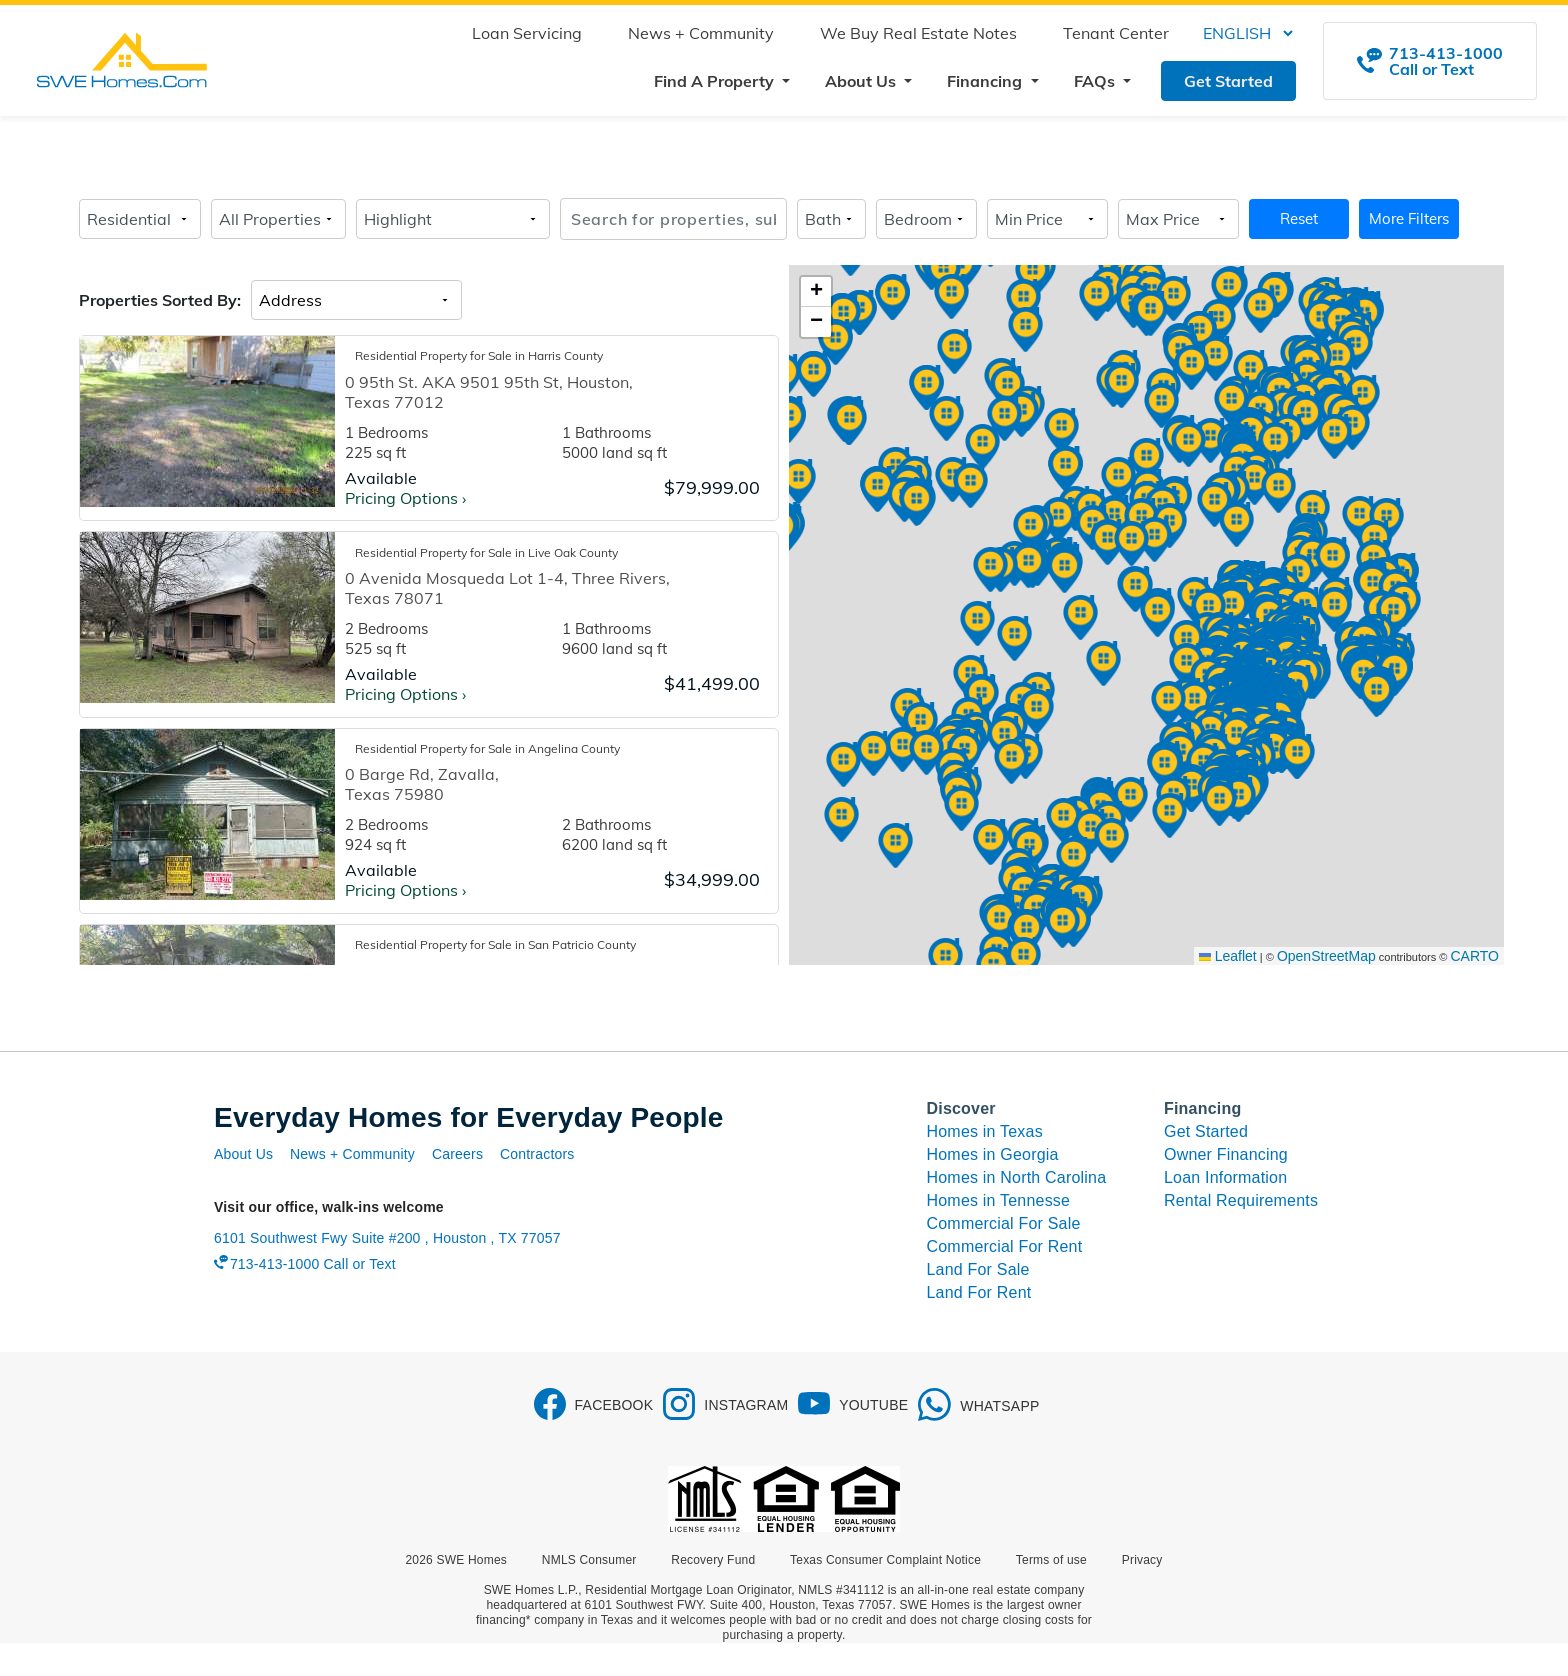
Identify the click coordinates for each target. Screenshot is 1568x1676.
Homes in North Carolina (1017, 1177)
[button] (1332, 560)
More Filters (1409, 218)
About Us (243, 1154)
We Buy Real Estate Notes (918, 33)
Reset (1299, 218)
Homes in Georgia (993, 1154)
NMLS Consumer (589, 1560)
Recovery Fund (713, 1560)
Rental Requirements (1241, 1200)
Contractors (537, 1154)
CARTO (1475, 956)
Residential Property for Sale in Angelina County (487, 748)
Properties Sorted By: (160, 300)
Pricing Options (405, 498)
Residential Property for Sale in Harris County (479, 355)
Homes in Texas (985, 1131)
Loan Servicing (527, 33)
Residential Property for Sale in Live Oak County (486, 552)
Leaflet (1228, 956)
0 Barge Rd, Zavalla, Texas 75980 (422, 784)
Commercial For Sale (1004, 1223)
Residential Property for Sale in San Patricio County (495, 944)
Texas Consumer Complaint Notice (885, 1560)
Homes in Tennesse (999, 1200)
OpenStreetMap (1326, 956)
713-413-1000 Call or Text (313, 1264)
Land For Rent (979, 1292)
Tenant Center (1116, 33)
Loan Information (1225, 1177)
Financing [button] (986, 81)
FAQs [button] (1096, 81)
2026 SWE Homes (457, 1560)
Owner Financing (1226, 1154)
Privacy (1142, 1560)
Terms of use (1051, 1560)
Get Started (1228, 81)
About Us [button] (862, 81)
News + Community (701, 33)
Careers (457, 1154)
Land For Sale (978, 1269)
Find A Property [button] (716, 81)
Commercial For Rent (1005, 1246)
